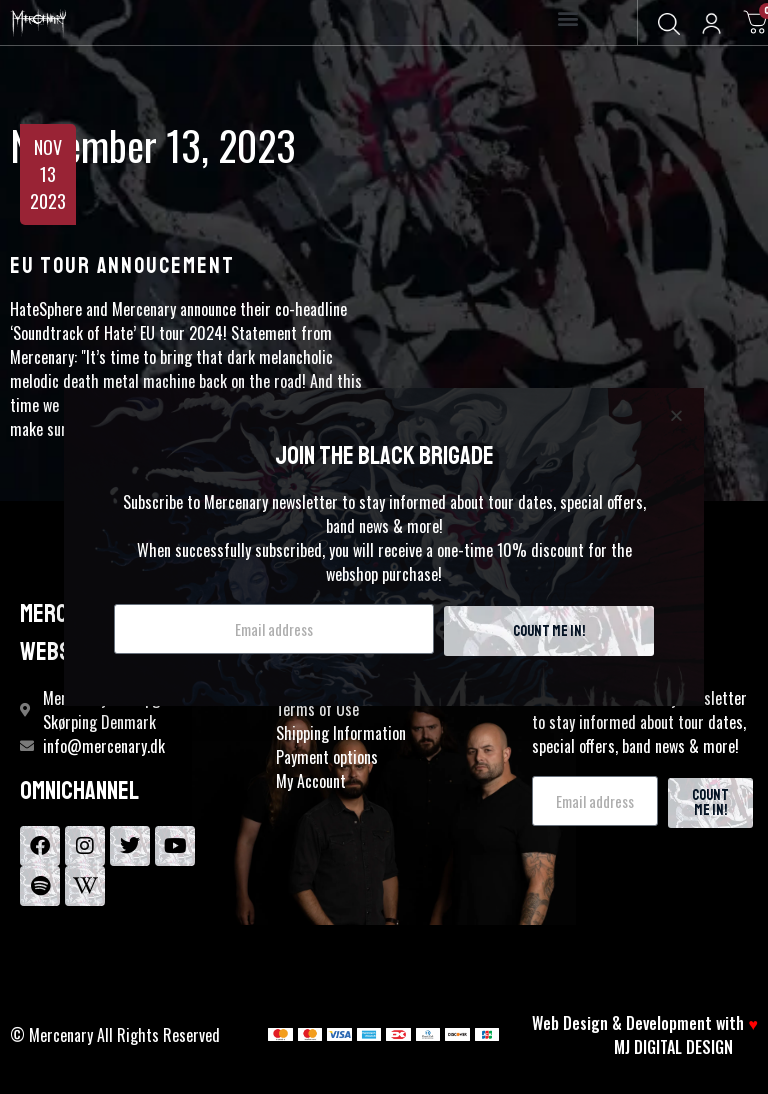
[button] (568, 18)
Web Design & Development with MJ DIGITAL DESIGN (645, 1035)
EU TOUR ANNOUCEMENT (122, 266)
